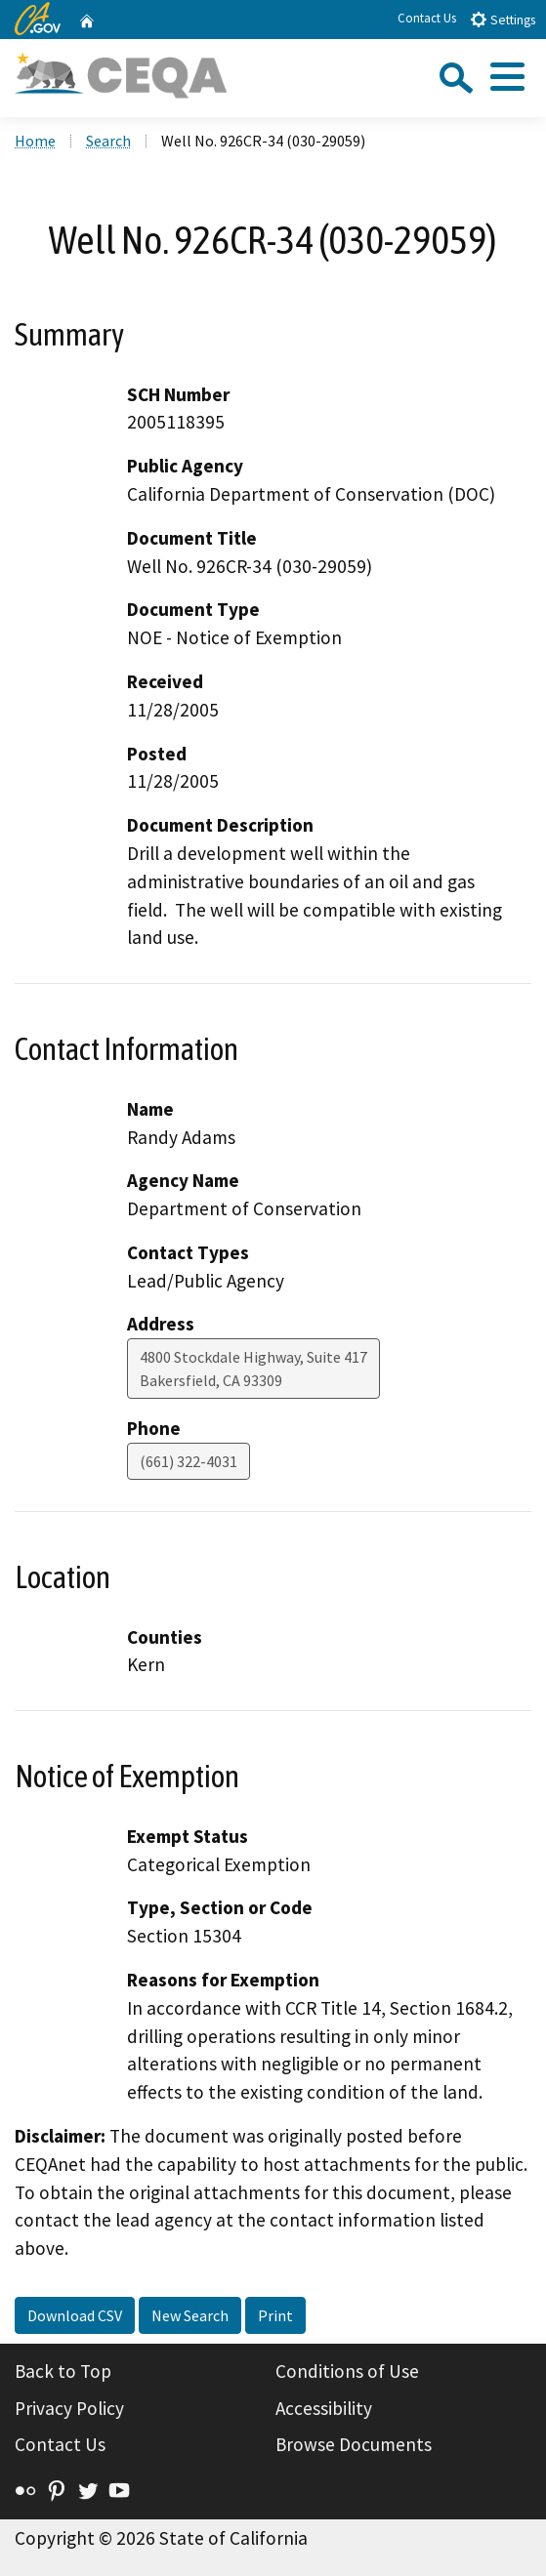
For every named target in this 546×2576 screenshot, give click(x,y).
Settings (502, 19)
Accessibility (323, 2408)
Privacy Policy (69, 2408)
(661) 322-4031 (188, 1461)
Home (35, 140)
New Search (190, 2315)
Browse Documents (353, 2444)
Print (275, 2315)
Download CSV (74, 2315)
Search (108, 140)
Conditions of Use (347, 2371)
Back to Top (63, 2371)
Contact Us (427, 18)
